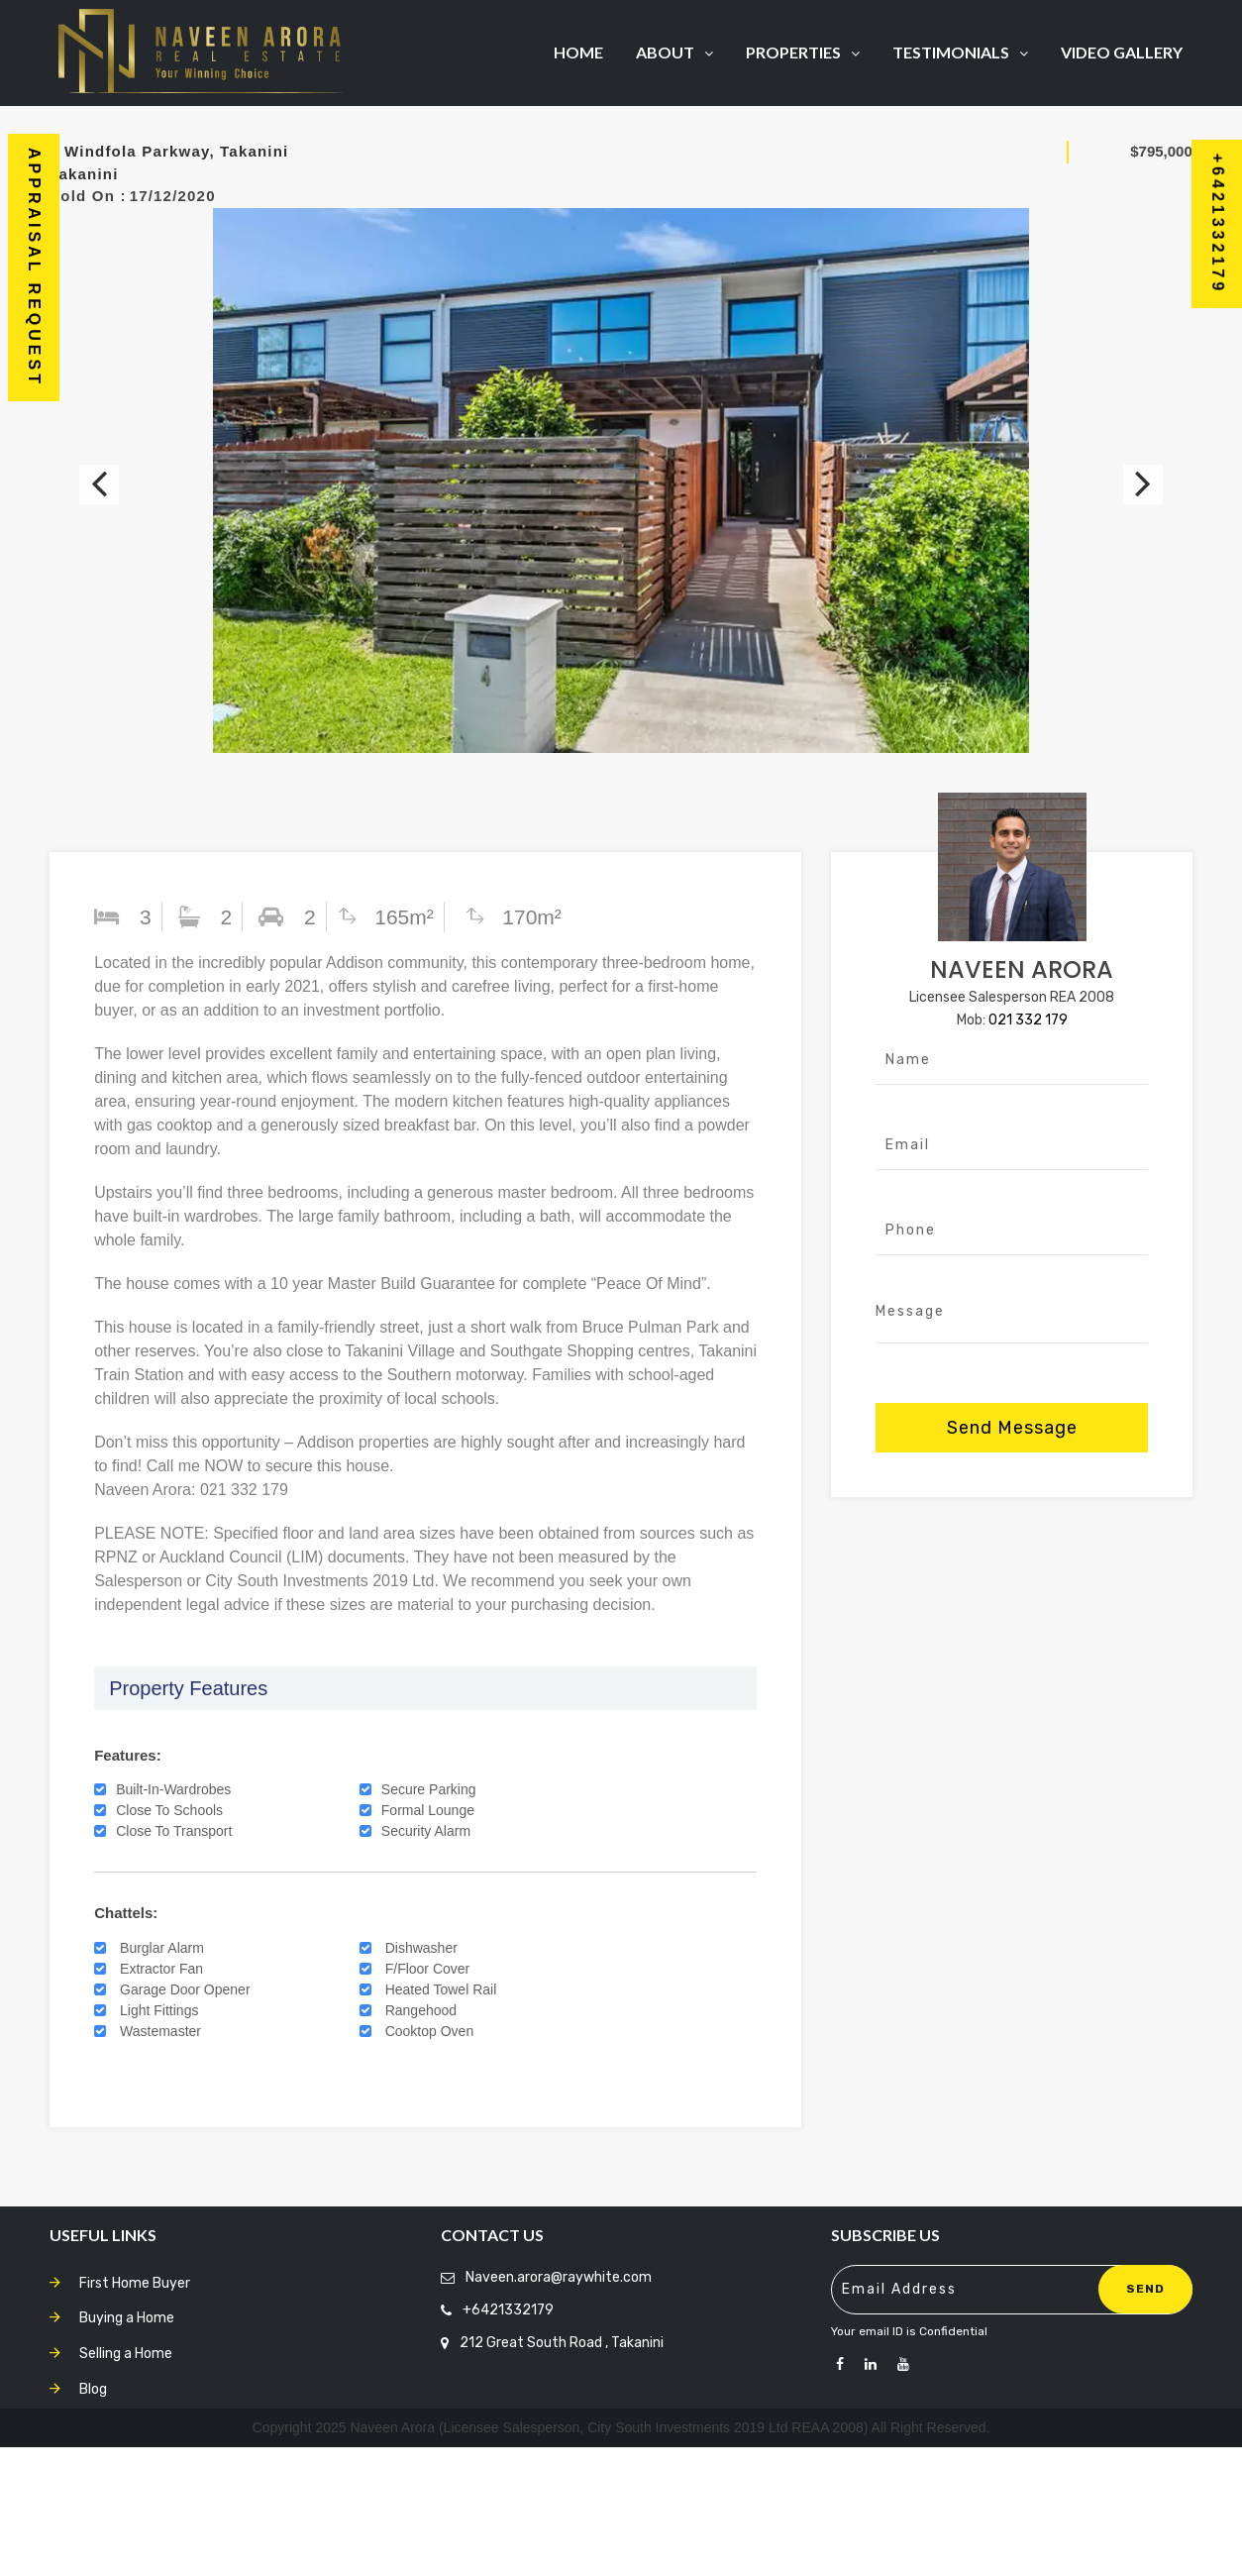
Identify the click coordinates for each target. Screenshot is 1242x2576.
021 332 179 (1028, 1148)
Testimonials (960, 52)
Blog (93, 2518)
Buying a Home (126, 2446)
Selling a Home (125, 2482)
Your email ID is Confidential (909, 2460)
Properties (803, 52)
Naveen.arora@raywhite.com (559, 2406)
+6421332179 (508, 2438)
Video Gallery (1122, 52)
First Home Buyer (134, 2412)
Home (578, 52)
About (674, 52)
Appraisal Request (34, 267)
